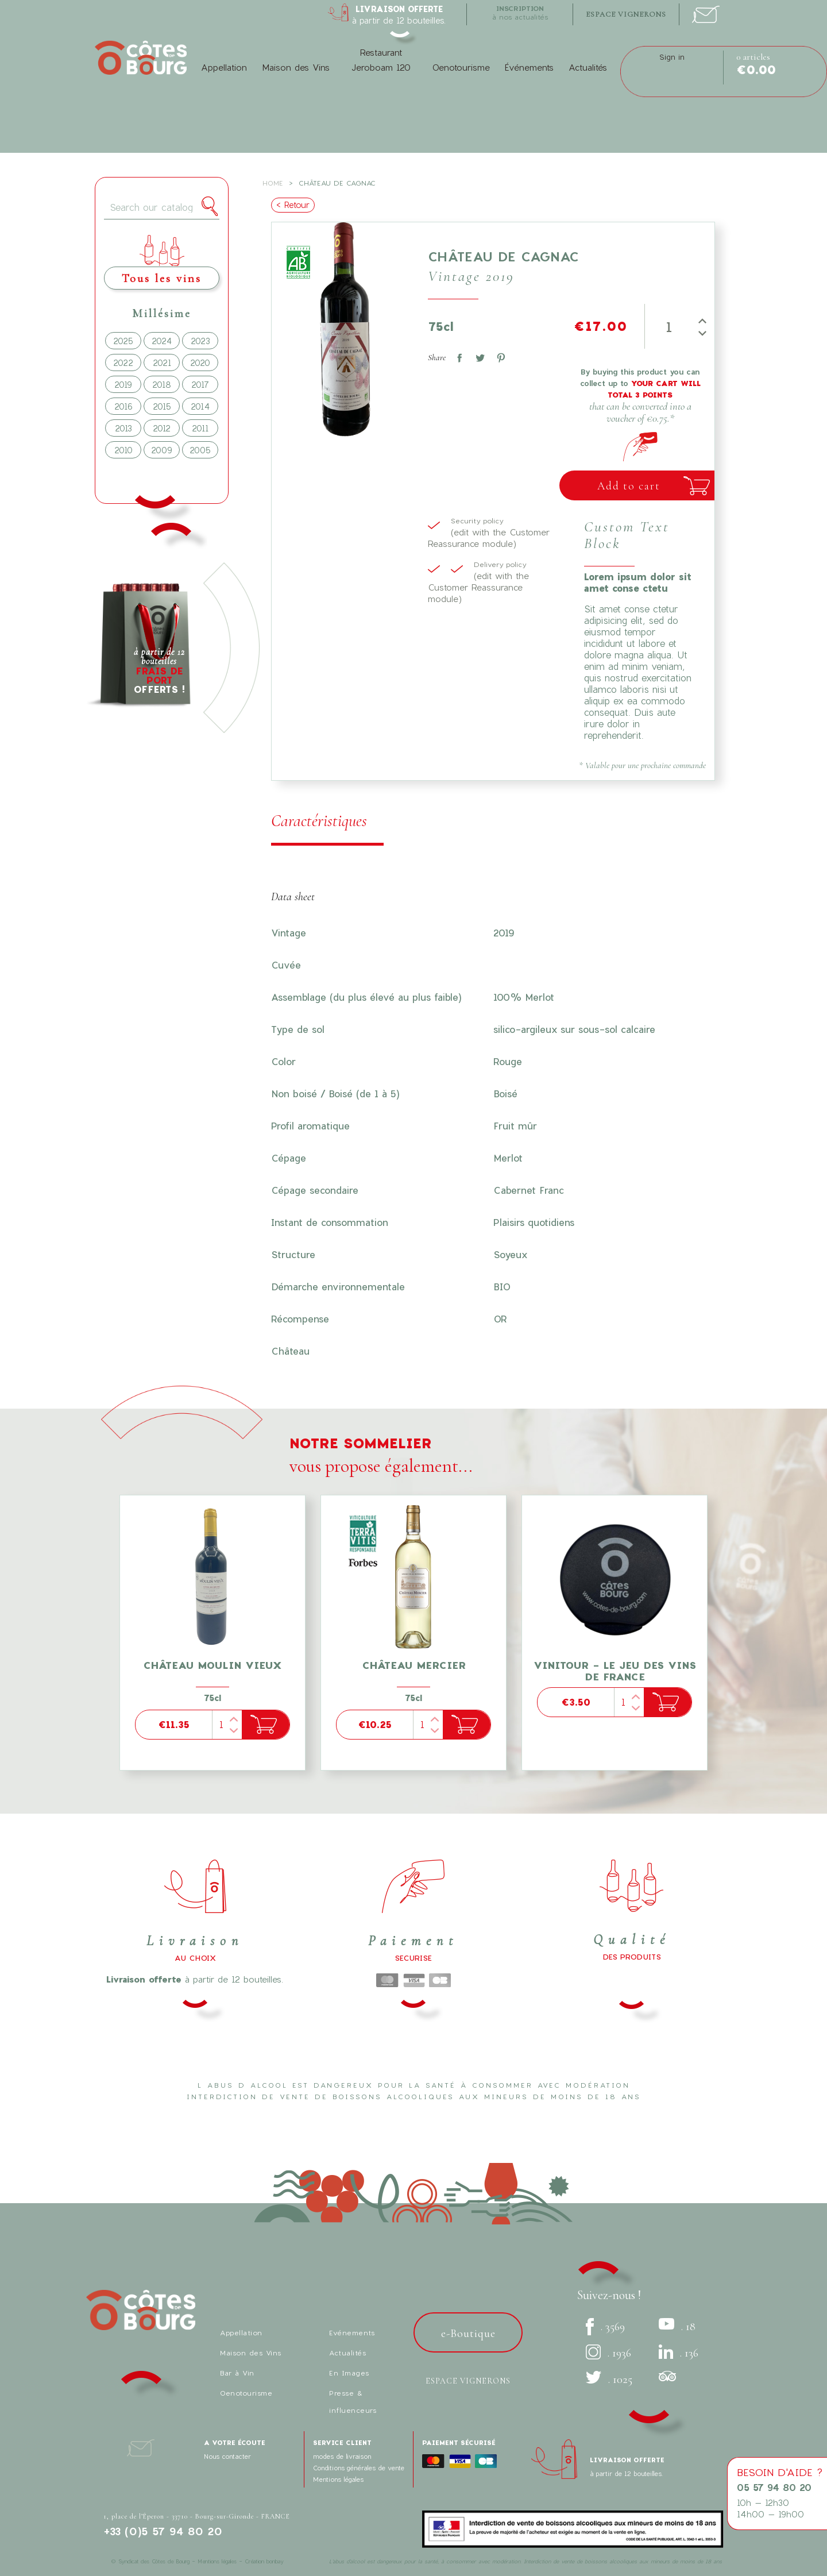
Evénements (351, 2332)
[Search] (161, 207)
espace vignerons (626, 14)
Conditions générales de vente (358, 2467)
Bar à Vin (237, 2373)
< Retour (293, 205)
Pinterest (498, 356)
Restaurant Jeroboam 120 (381, 59)
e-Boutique (468, 2333)
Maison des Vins (296, 67)
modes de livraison (342, 2456)
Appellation (224, 67)
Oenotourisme (461, 67)
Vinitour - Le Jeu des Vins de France (615, 1671)
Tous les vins (162, 278)
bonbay (275, 2561)
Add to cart (628, 486)
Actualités (588, 67)
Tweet (478, 356)
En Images (349, 2373)
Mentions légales (338, 2479)
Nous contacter (227, 2456)
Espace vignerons (468, 2381)
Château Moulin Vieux (212, 1665)
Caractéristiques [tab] (319, 821)
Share (457, 356)
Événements (529, 67)
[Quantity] (669, 326)
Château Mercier (414, 1665)
